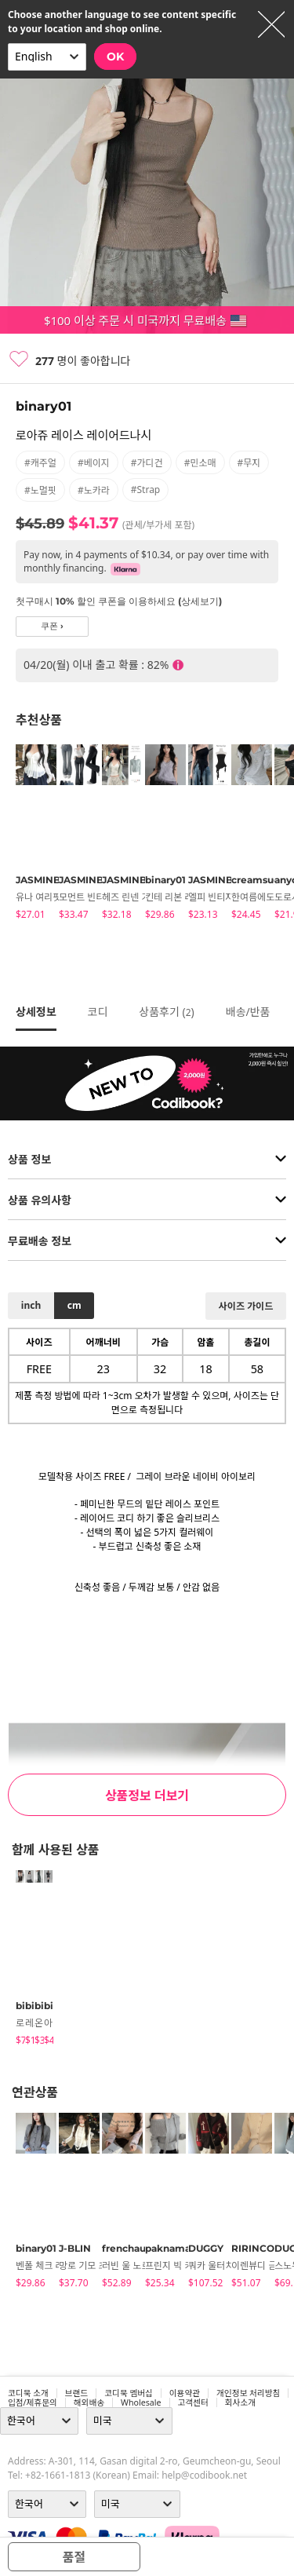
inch (31, 1305)
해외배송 (89, 2402)
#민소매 (200, 463)
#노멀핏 (40, 490)
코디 (98, 1011)
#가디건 (147, 463)
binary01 (43, 406)
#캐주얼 (40, 463)
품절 (74, 2557)
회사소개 (240, 2402)
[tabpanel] (29, 834)
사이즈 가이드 (246, 1306)
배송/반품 (248, 1011)
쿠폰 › (52, 626)
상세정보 (36, 1011)
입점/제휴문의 (32, 2402)
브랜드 (76, 2393)
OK (115, 56)
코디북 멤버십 (128, 2393)
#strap (146, 489)
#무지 (249, 463)
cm (74, 1305)
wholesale (141, 2402)
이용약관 (184, 2393)
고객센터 (193, 2402)
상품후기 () (166, 1011)
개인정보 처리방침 (248, 2393)
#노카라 (94, 490)
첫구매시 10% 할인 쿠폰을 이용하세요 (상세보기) (119, 601)
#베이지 (94, 463)
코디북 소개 (28, 2393)
